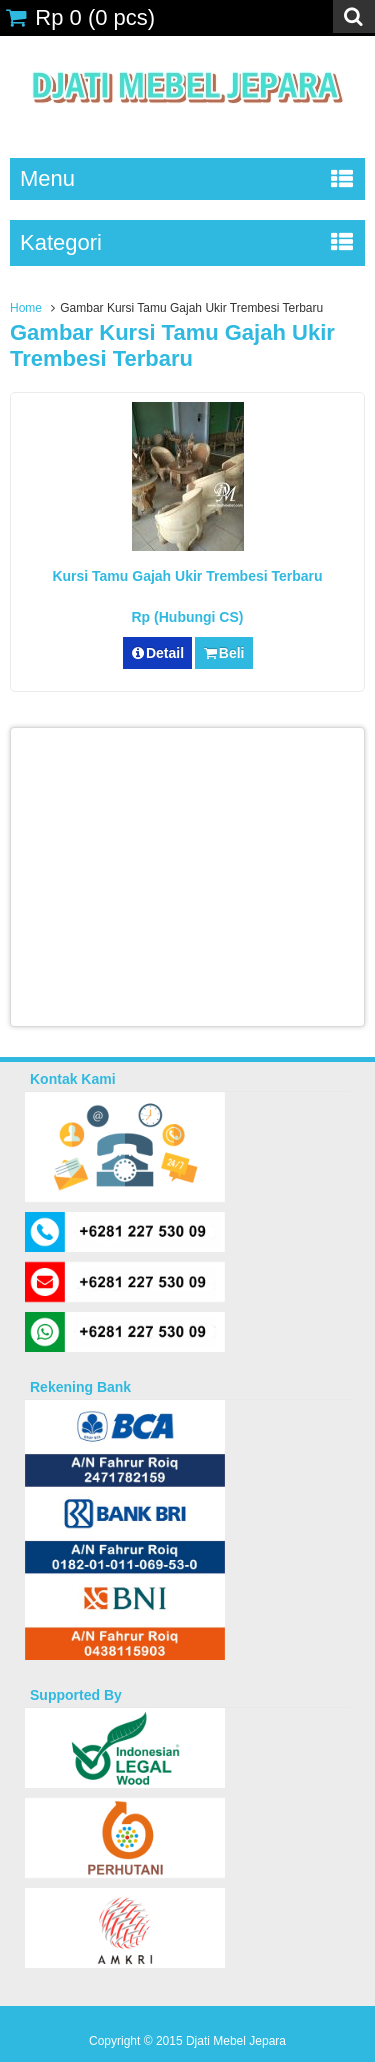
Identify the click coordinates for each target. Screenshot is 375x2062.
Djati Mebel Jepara (236, 2041)
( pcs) (80, 17)
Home (26, 308)
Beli (223, 653)
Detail (158, 653)
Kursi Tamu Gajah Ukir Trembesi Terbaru (187, 576)
